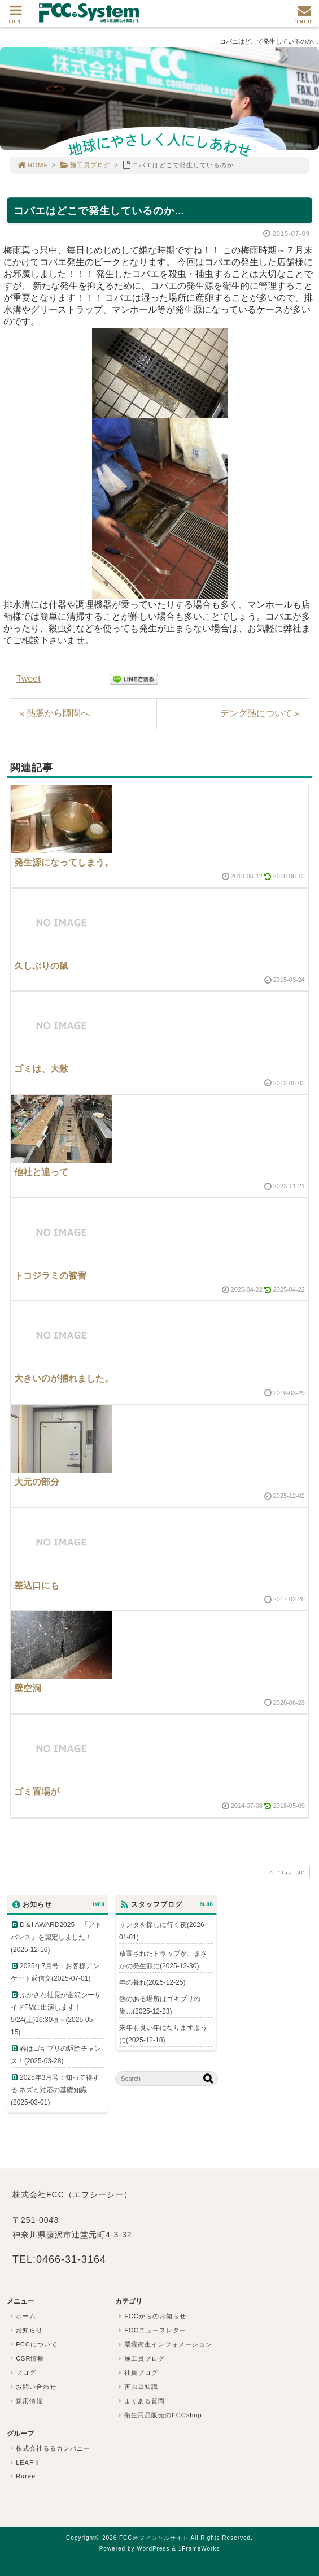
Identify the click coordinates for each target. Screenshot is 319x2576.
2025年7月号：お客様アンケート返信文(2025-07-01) (55, 1972)
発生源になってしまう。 (63, 862)
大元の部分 (36, 1482)
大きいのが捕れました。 (63, 1378)
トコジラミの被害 (50, 1275)
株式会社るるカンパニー (49, 2448)
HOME (33, 165)
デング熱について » (260, 713)
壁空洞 (27, 1688)
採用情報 (25, 2400)
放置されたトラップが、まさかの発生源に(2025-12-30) (163, 1960)
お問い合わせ (32, 2386)
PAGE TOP (286, 1872)
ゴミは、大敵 (41, 1068)
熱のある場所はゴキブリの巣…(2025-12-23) (159, 2005)
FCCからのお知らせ (151, 2316)
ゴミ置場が (36, 1791)
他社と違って (41, 1172)
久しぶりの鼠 (41, 966)
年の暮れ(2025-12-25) (152, 1982)
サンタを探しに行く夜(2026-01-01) (163, 1931)
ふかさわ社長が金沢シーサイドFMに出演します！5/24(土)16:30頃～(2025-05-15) (56, 2013)
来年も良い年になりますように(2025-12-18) (163, 2034)
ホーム (22, 2316)
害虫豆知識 (137, 2386)
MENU (16, 17)
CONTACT (304, 17)
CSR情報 (26, 2358)
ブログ (22, 2372)
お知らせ (25, 2330)
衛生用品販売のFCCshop (159, 2415)
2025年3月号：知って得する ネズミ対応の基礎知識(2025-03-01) (55, 2089)
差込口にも (36, 1585)
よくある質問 (140, 2400)
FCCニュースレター (151, 2330)
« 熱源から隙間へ (54, 713)
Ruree (22, 2476)
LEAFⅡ (24, 2462)
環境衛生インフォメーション (164, 2344)
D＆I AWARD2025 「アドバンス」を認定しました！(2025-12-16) (56, 1937)
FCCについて (33, 2344)
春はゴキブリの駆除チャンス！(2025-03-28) (56, 2055)
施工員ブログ (85, 165)
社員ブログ (137, 2372)
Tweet (28, 678)
